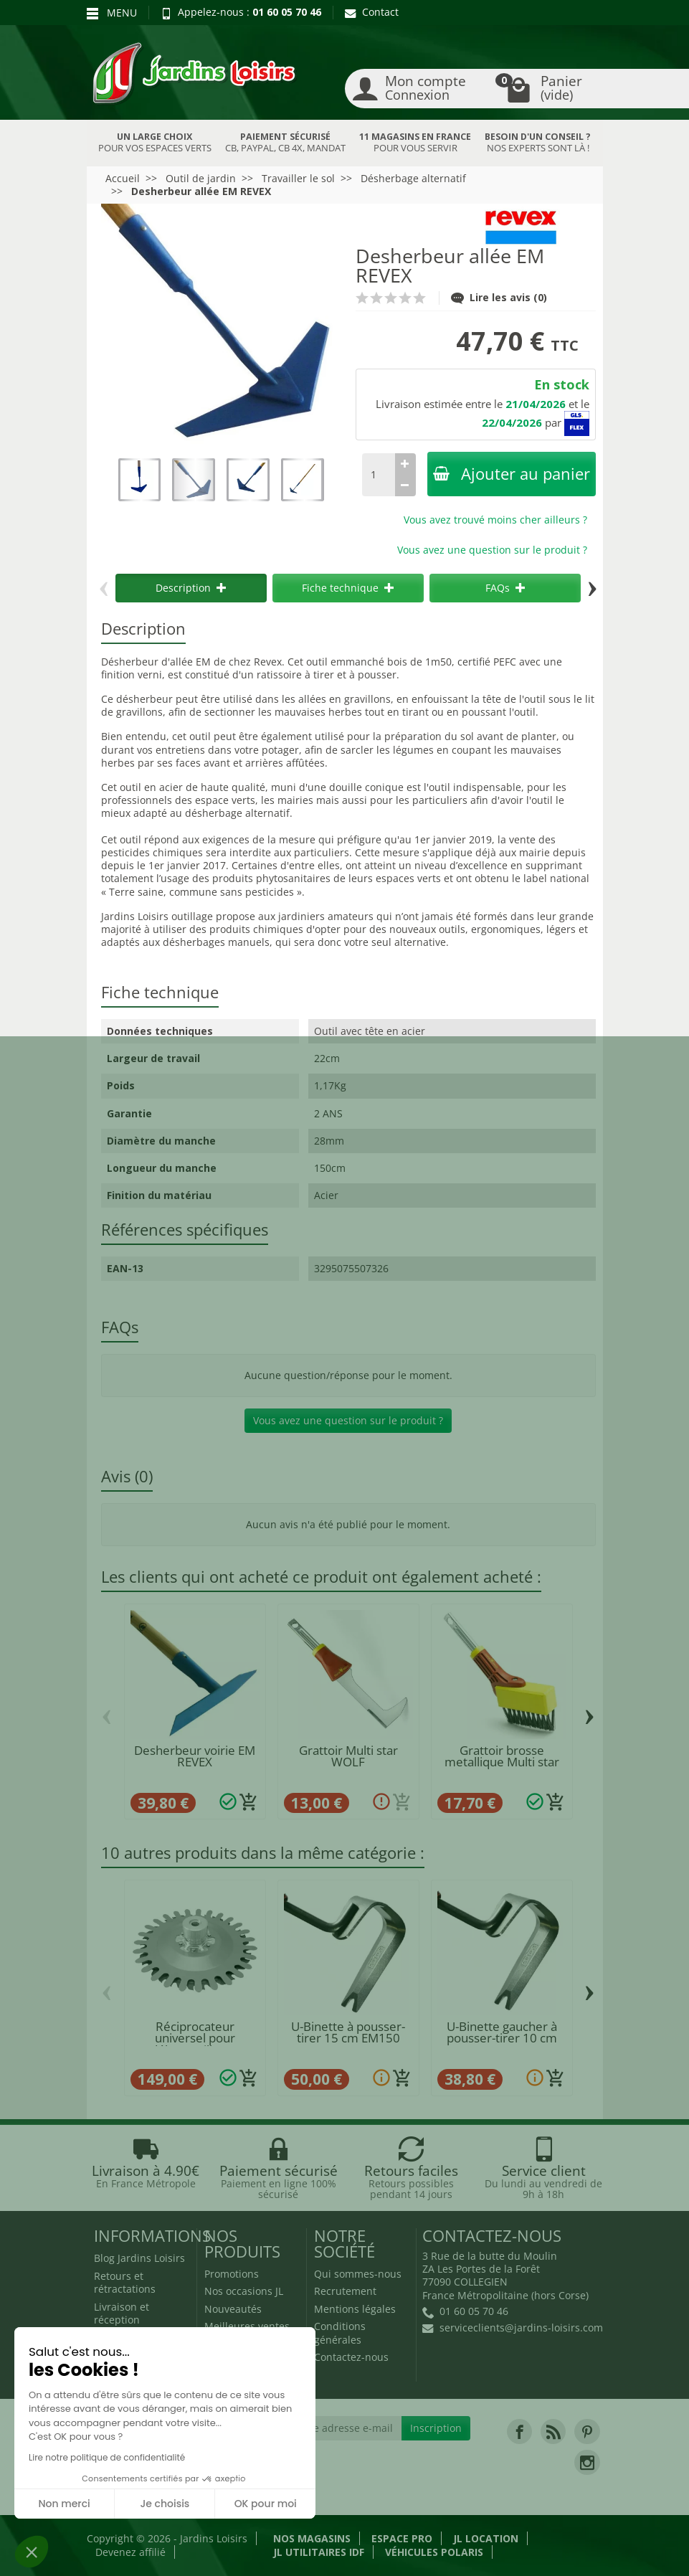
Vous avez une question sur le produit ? (492, 550)
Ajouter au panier (511, 474)
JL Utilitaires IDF (318, 2552)
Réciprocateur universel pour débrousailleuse (195, 2038)
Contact (372, 12)
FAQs (505, 588)
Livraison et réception (121, 2313)
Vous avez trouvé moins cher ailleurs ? (495, 519)
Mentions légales (355, 2309)
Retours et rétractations (125, 2282)
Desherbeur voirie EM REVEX (194, 1756)
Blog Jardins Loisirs (139, 2258)
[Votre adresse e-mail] (343, 2428)
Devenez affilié (130, 2552)
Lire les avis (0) (499, 297)
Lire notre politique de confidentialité (107, 2457)
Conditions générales (340, 2332)
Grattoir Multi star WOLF (348, 1756)
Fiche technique (348, 588)
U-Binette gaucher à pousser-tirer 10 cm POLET (502, 2038)
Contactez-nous (351, 2357)
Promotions (231, 2274)
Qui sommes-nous (357, 2274)
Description (191, 588)
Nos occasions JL (243, 2291)
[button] (31, 2551)
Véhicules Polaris (434, 2552)
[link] (519, 2431)
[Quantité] (378, 474)
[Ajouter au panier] (249, 1802)
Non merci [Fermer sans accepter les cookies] (64, 2503)
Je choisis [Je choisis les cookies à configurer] (164, 2503)
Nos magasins (312, 2538)
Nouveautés (233, 2309)
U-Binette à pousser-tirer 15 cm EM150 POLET (348, 2038)
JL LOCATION (485, 2538)
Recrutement (345, 2291)
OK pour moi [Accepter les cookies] (265, 2503)
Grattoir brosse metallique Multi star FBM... (502, 1762)
